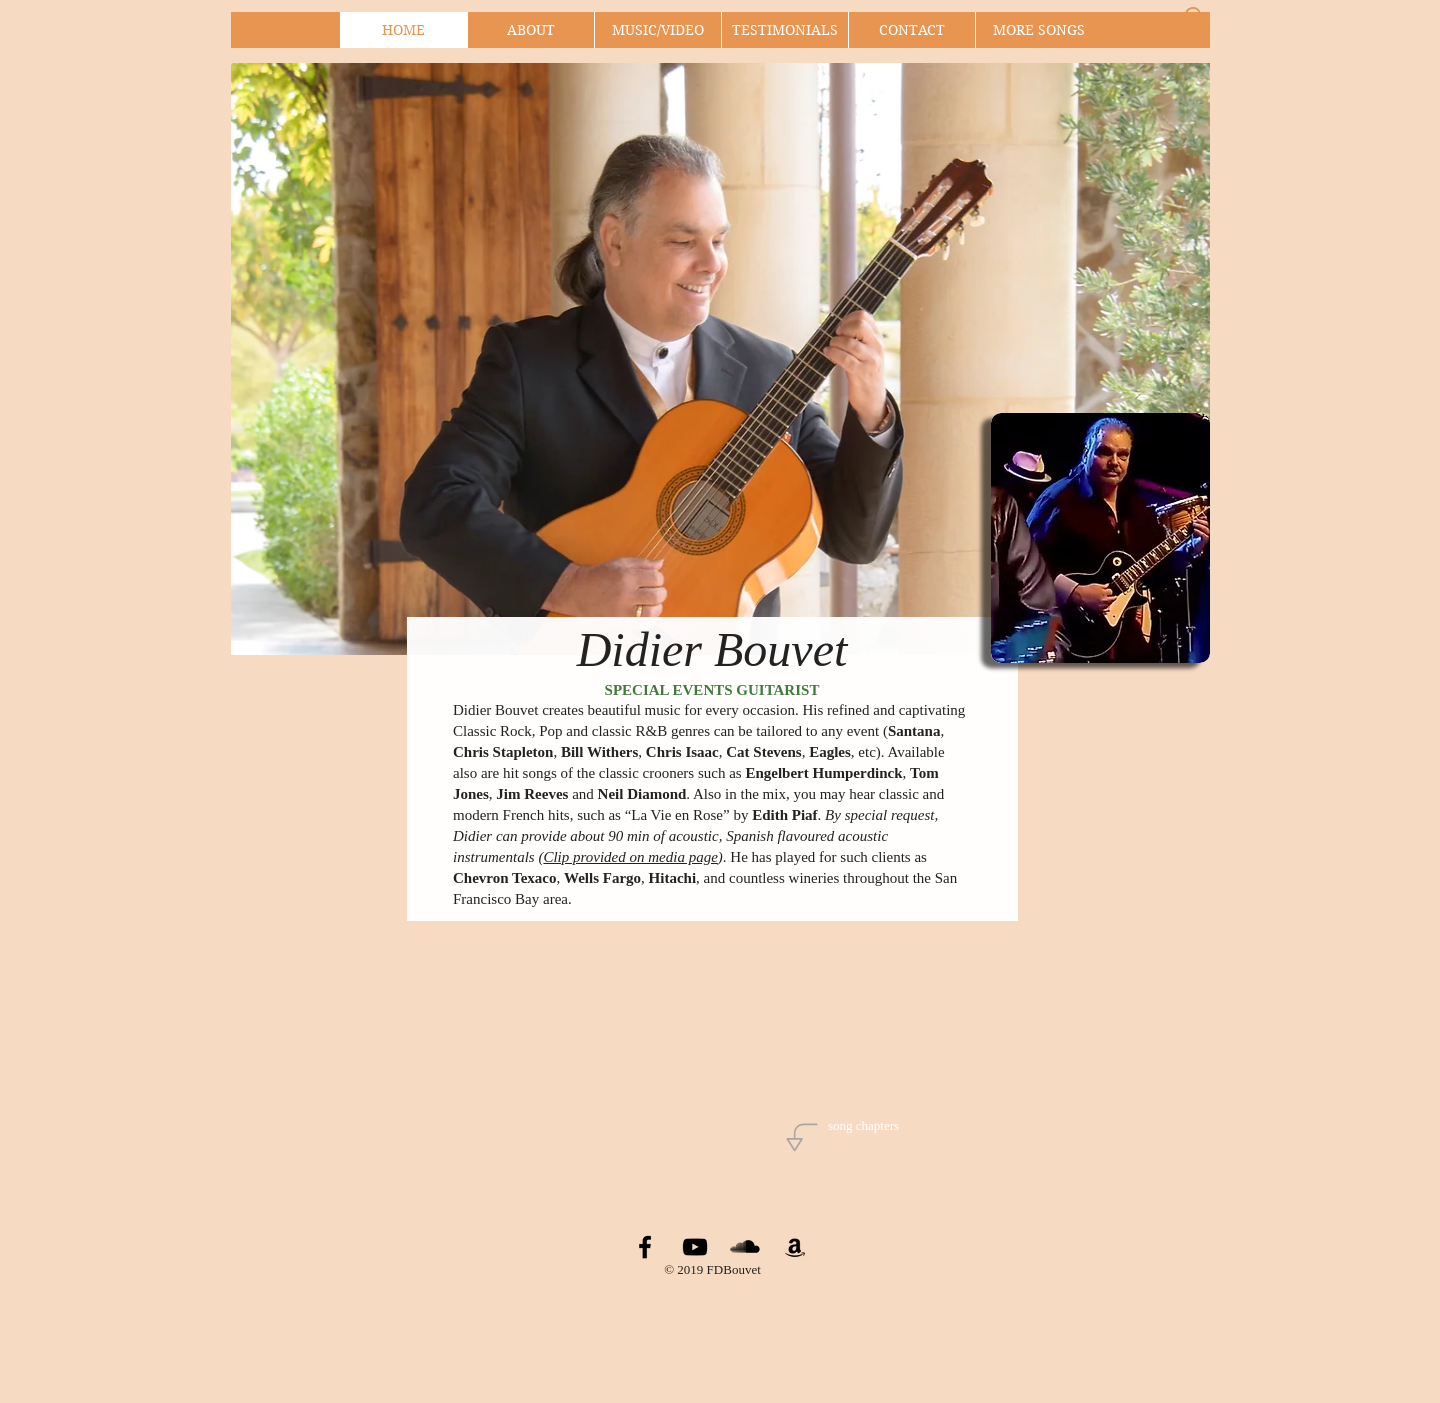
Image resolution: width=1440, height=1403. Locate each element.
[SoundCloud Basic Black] (745, 1247)
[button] (1193, 27)
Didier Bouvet (712, 649)
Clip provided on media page (630, 857)
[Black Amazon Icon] (795, 1247)
